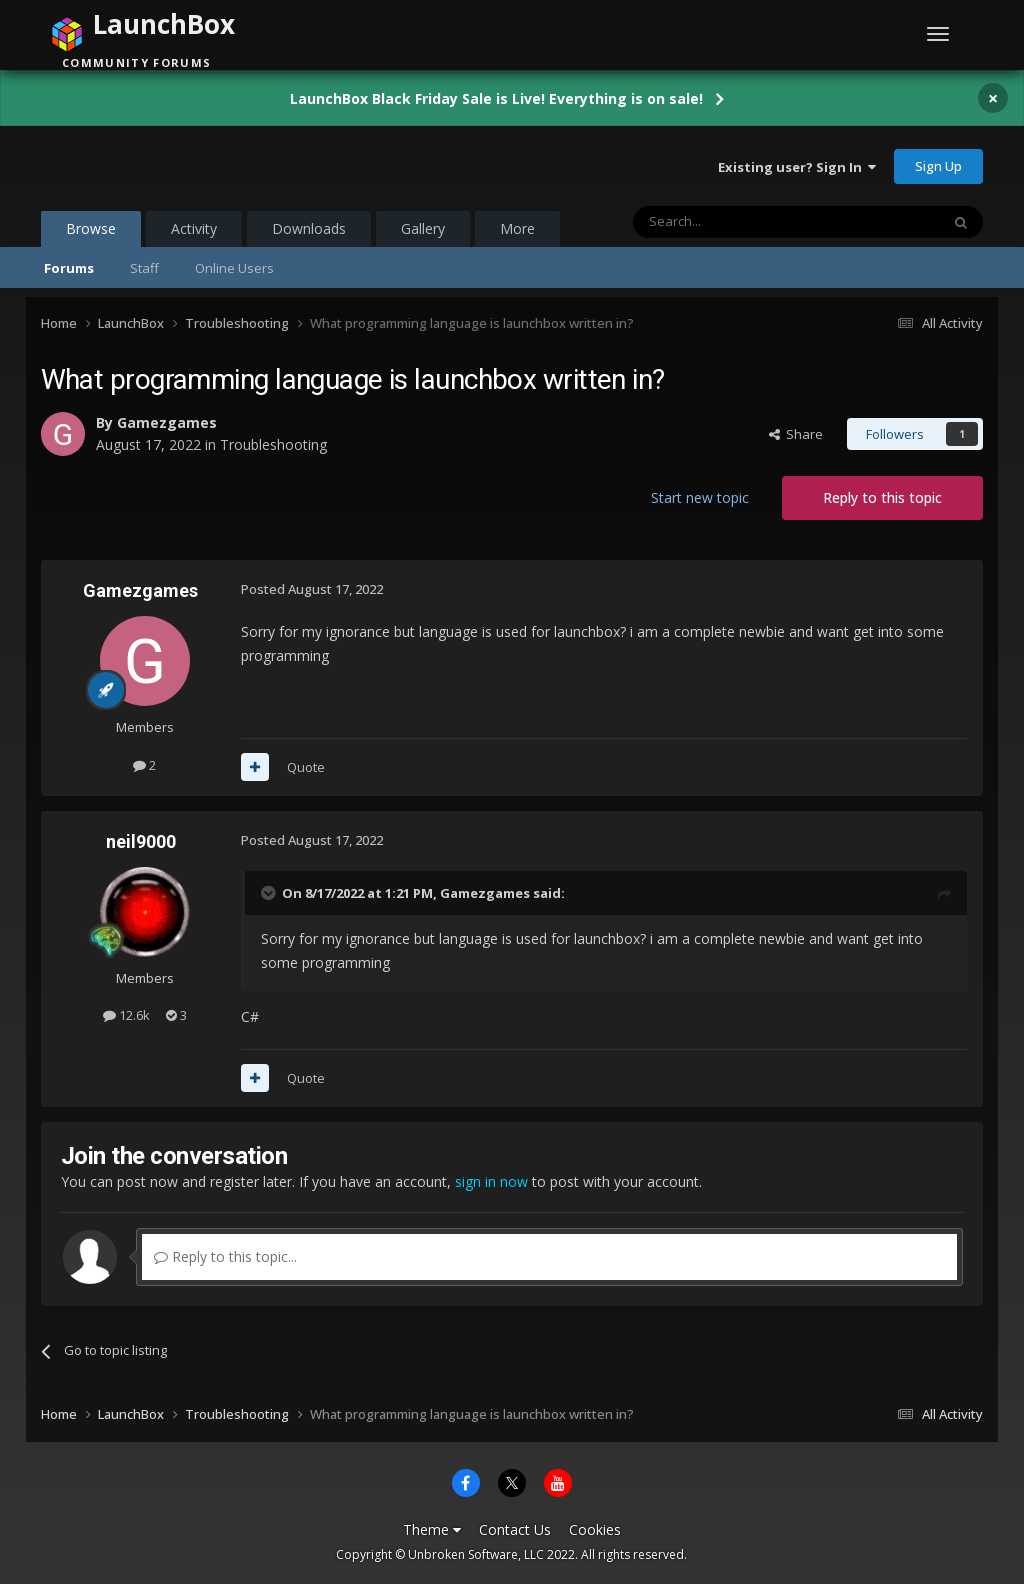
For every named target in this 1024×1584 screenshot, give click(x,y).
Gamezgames (167, 422)
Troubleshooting (273, 444)
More (517, 228)
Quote (306, 767)
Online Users (234, 268)
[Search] (737, 222)
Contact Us (515, 1529)
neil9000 (141, 841)
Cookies (595, 1529)
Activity (194, 228)
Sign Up (938, 166)
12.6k (126, 1015)
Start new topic (700, 497)
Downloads (309, 228)
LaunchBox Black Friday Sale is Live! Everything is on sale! (496, 98)
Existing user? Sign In (797, 167)
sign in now (491, 1181)
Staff (144, 268)
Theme (432, 1529)
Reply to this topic (882, 497)
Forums (69, 268)
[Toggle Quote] (270, 893)
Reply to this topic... (225, 1256)
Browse (91, 233)
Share (796, 434)
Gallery (423, 228)
